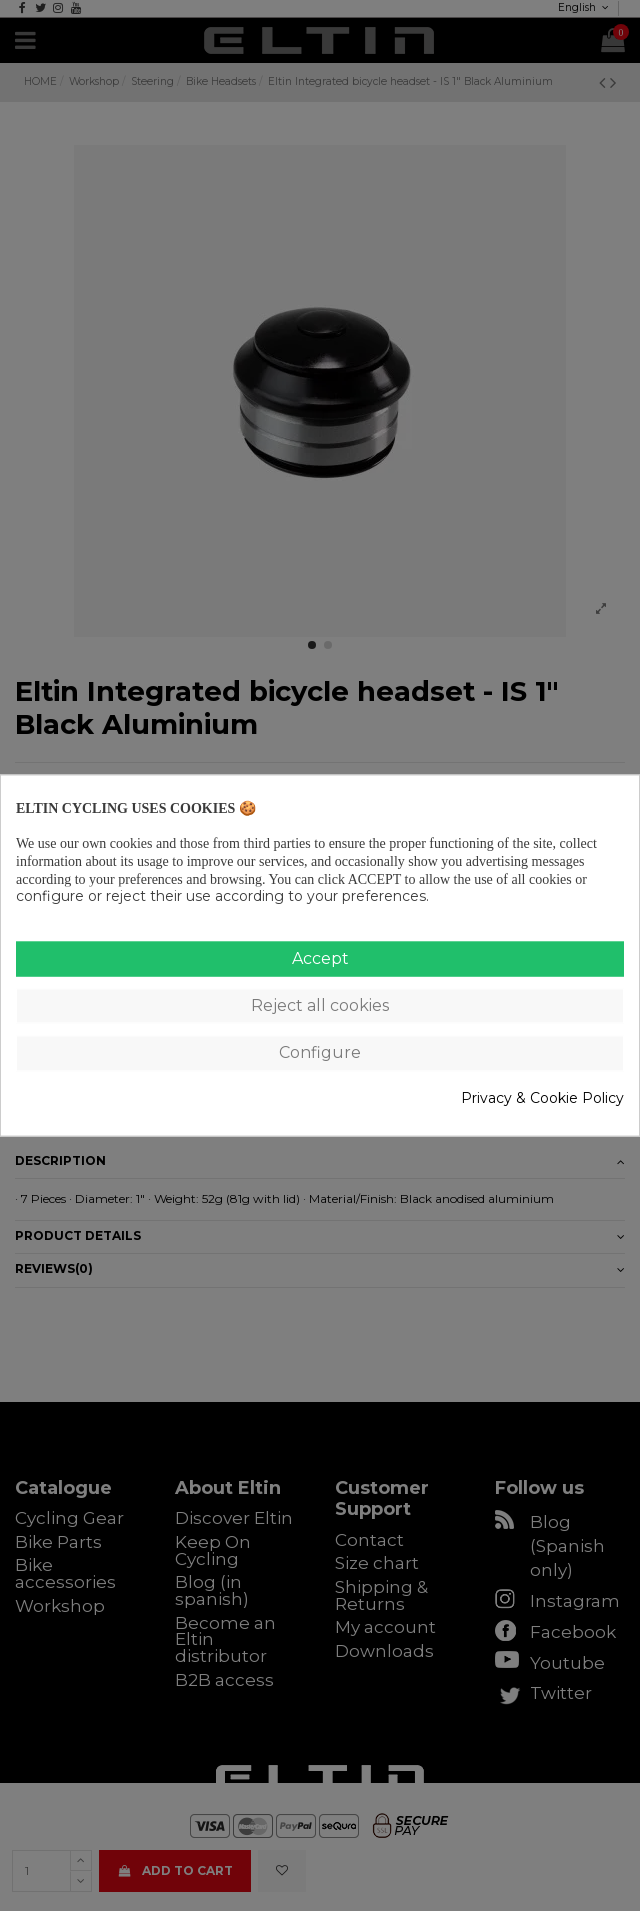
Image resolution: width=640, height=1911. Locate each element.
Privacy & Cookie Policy (542, 1097)
